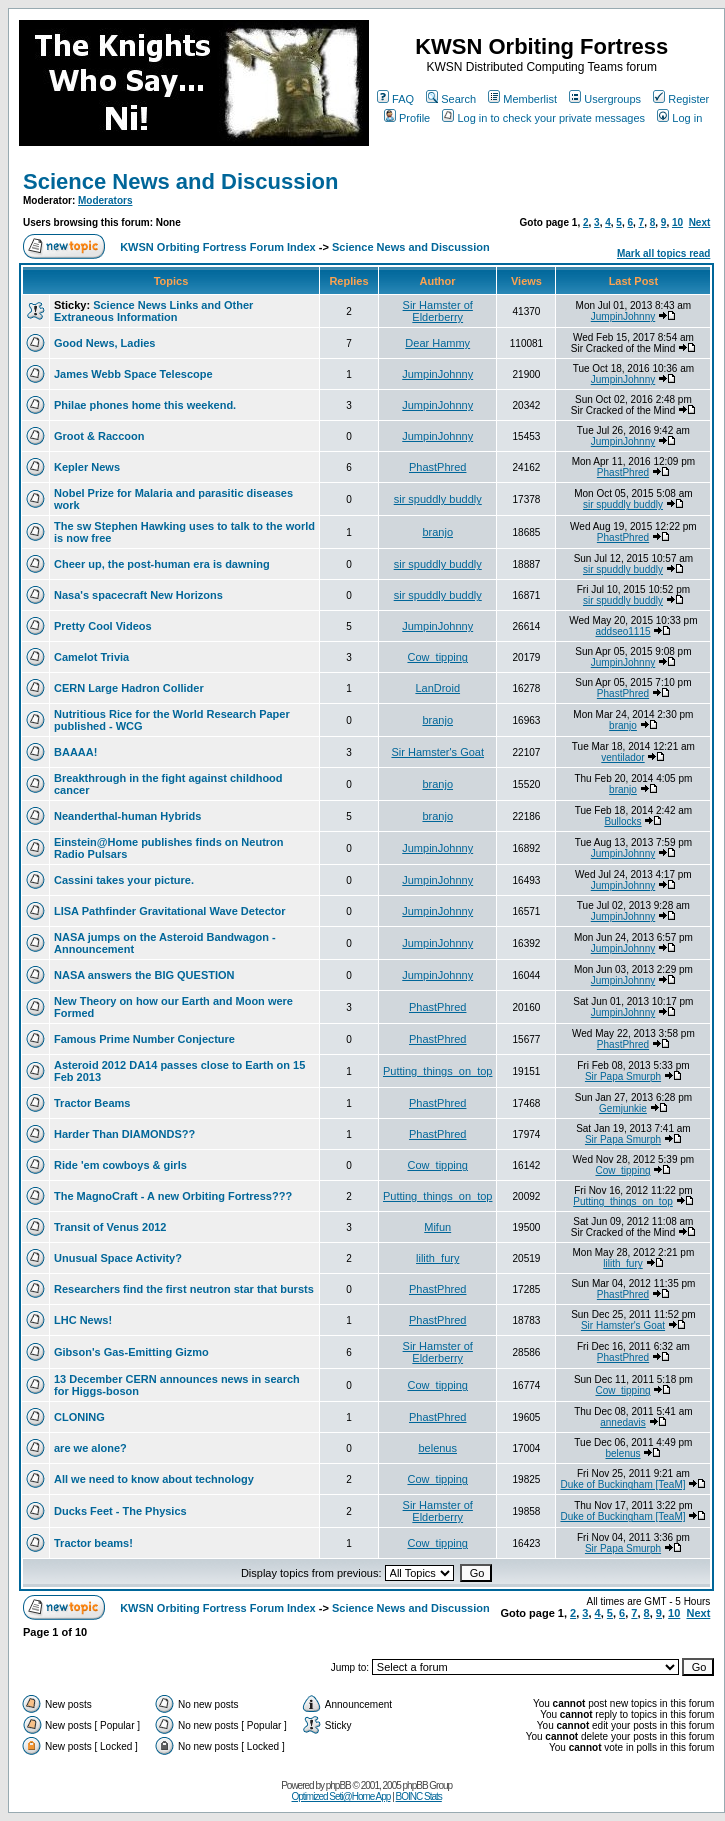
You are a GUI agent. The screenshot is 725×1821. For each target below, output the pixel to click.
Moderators (105, 200)
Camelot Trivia (91, 657)
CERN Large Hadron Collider (129, 688)
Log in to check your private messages (543, 118)
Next (700, 222)
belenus (437, 1448)
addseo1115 (622, 631)
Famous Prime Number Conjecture (144, 1039)
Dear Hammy (437, 343)
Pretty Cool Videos (103, 626)
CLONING (79, 1417)
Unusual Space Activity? (118, 1258)
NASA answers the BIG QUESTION (144, 975)
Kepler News (87, 467)
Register (681, 99)
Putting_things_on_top (437, 1071)
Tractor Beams (92, 1103)
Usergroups (605, 99)
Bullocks (622, 821)
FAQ (395, 99)
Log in (679, 118)
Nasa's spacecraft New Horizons (138, 595)
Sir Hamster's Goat (437, 752)
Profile (407, 118)
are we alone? (90, 1448)
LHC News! (83, 1320)
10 (677, 222)
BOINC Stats (419, 1796)
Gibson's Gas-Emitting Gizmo (131, 1352)
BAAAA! (75, 752)
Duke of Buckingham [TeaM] (622, 1484)
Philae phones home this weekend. (145, 405)
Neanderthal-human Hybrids (127, 816)
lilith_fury (437, 1258)
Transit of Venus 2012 (110, 1227)
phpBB (338, 1785)
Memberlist (522, 99)
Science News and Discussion (180, 181)
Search (451, 99)
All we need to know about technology (154, 1479)
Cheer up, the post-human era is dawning (162, 564)
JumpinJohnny (623, 316)
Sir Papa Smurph (623, 1076)
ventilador (622, 757)
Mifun (437, 1227)
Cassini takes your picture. (124, 880)
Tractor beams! (93, 1543)
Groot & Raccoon (99, 436)
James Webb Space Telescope (133, 374)
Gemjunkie (623, 1108)
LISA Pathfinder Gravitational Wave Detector (169, 911)
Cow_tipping (437, 657)
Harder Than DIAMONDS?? (124, 1134)
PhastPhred (437, 467)
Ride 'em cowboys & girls (120, 1165)
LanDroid (437, 688)
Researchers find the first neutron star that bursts (184, 1289)
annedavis (623, 1422)
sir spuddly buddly (438, 499)
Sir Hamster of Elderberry (438, 311)
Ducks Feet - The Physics (120, 1511)
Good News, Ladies (104, 343)
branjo (437, 532)
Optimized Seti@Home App (341, 1796)
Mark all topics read (663, 253)
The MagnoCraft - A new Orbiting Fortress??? (173, 1196)
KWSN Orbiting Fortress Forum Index (218, 247)
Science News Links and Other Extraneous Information (153, 311)
